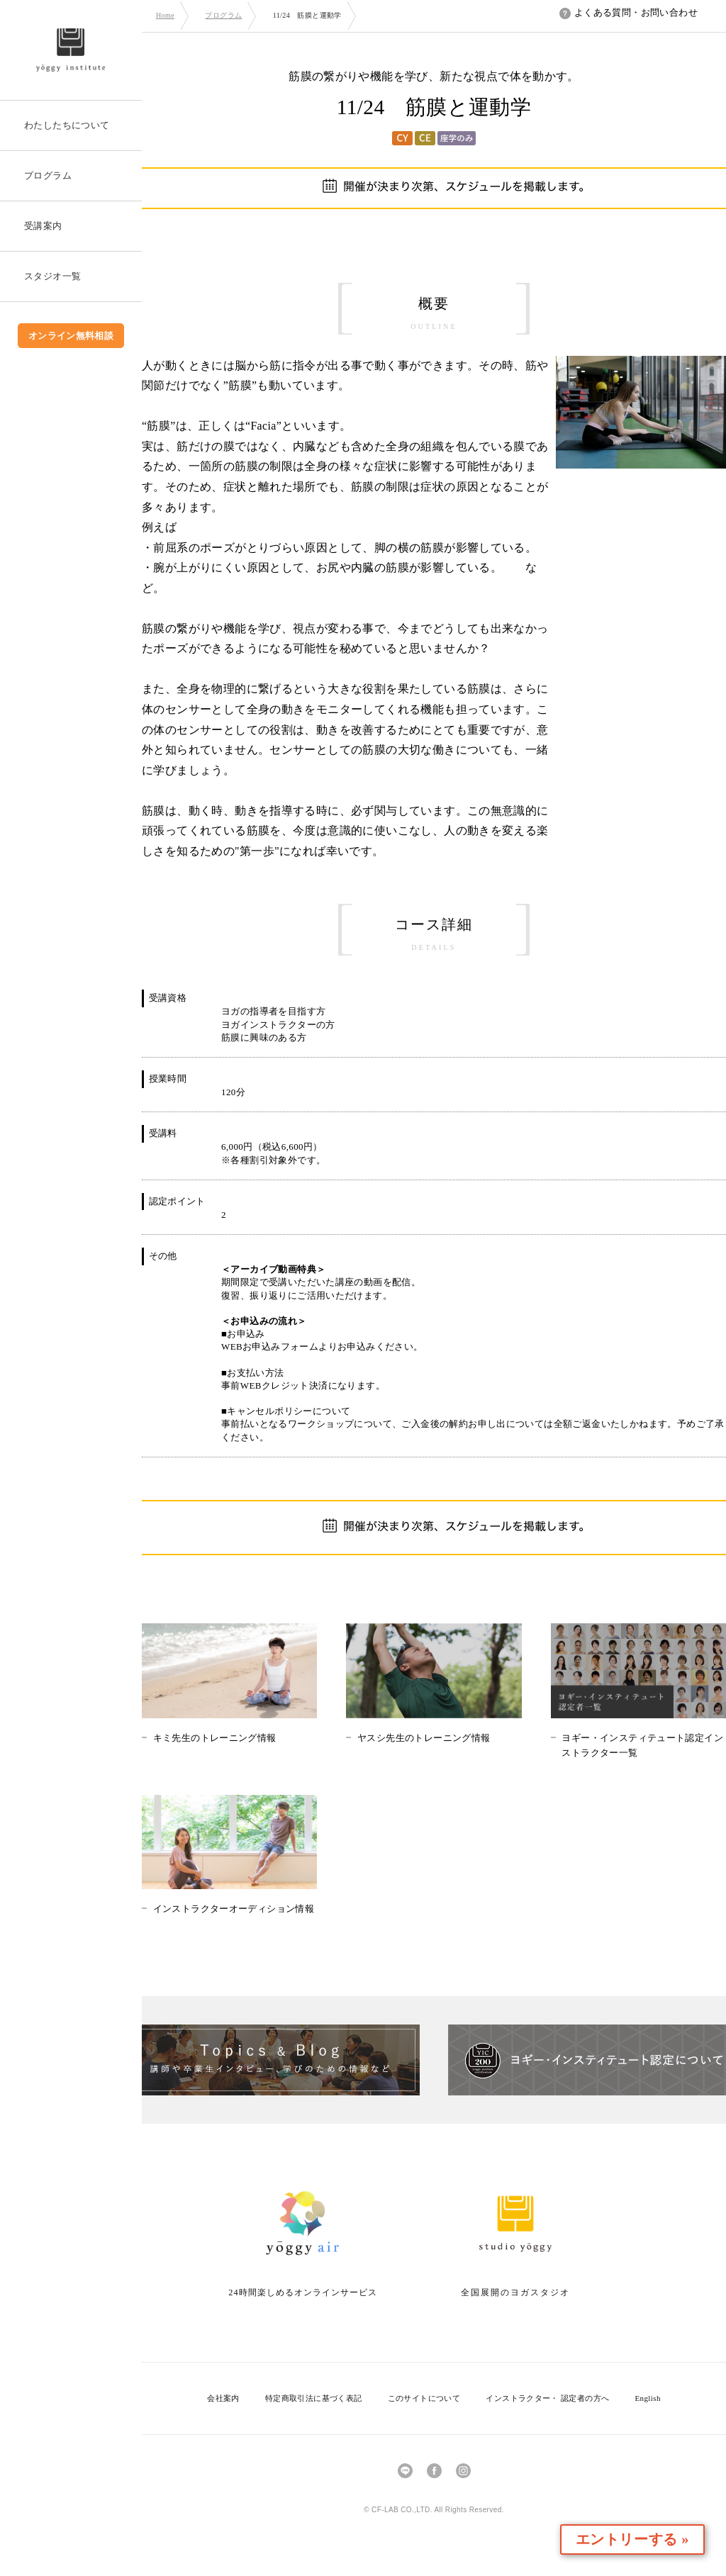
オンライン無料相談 (71, 335)
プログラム (223, 15)
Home (165, 15)
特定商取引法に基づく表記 (313, 2398)
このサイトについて (424, 2398)
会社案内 (223, 2398)
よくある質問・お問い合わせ (628, 12)
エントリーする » (643, 2539)
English (647, 2398)
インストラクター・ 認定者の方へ (547, 2398)
